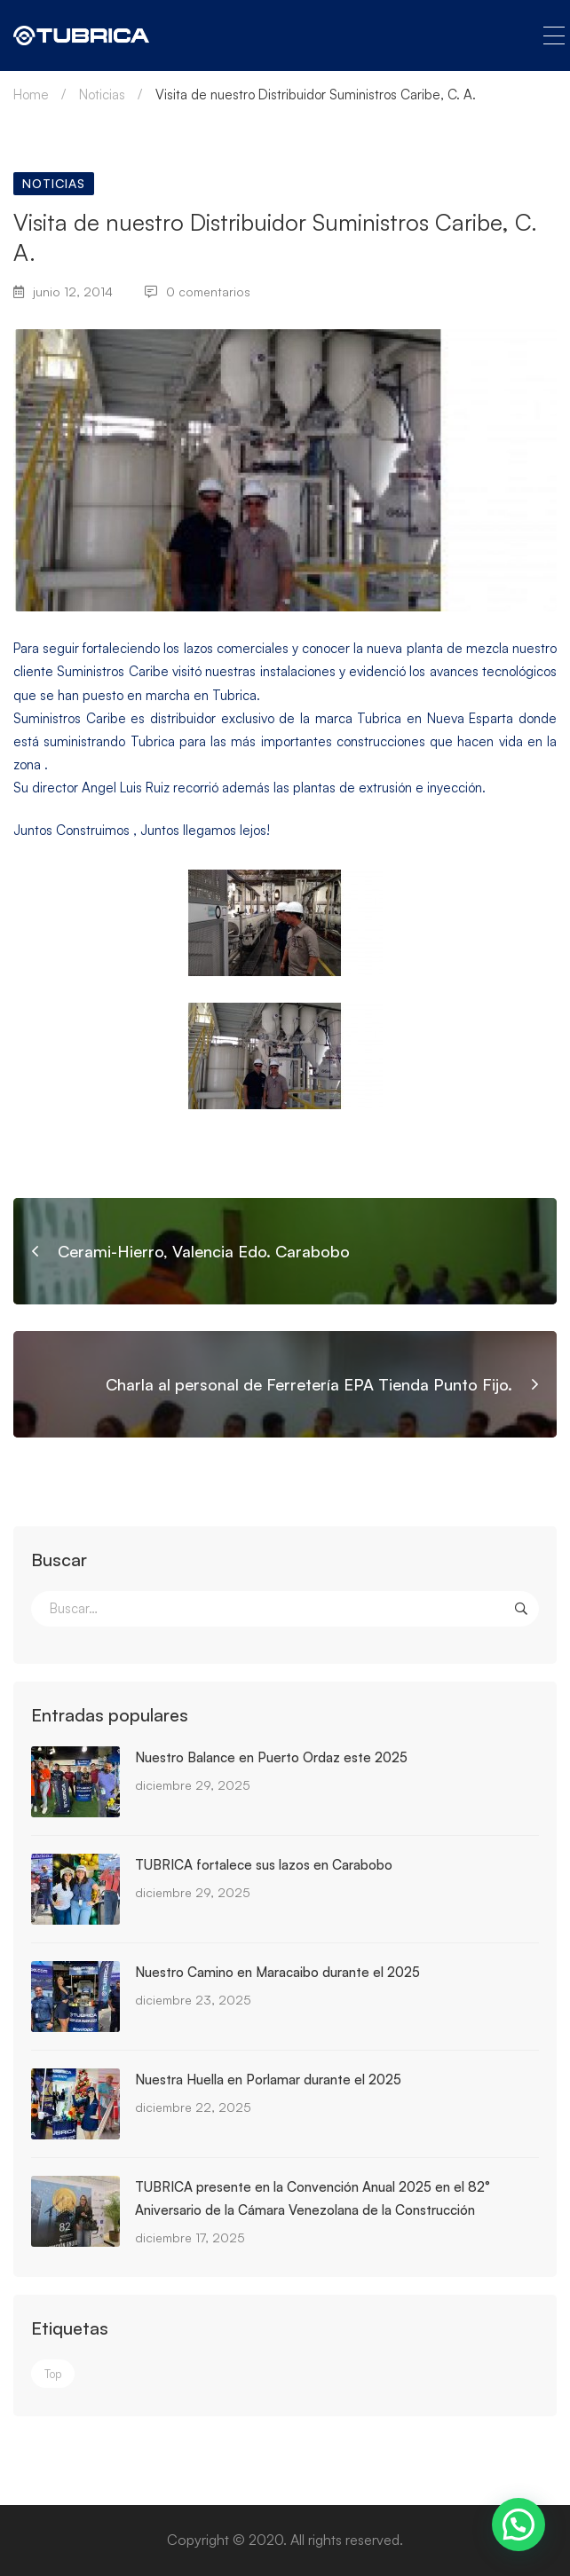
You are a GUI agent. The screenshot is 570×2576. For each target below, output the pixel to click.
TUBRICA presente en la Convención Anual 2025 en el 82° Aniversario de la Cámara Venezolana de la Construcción (312, 2198)
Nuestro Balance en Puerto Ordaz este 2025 (271, 1757)
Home (31, 94)
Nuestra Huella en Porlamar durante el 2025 (268, 2079)
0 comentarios (197, 291)
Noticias (102, 94)
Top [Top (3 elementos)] (52, 2374)
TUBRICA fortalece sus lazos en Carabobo (263, 1864)
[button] (518, 2524)
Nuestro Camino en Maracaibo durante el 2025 (277, 1972)
